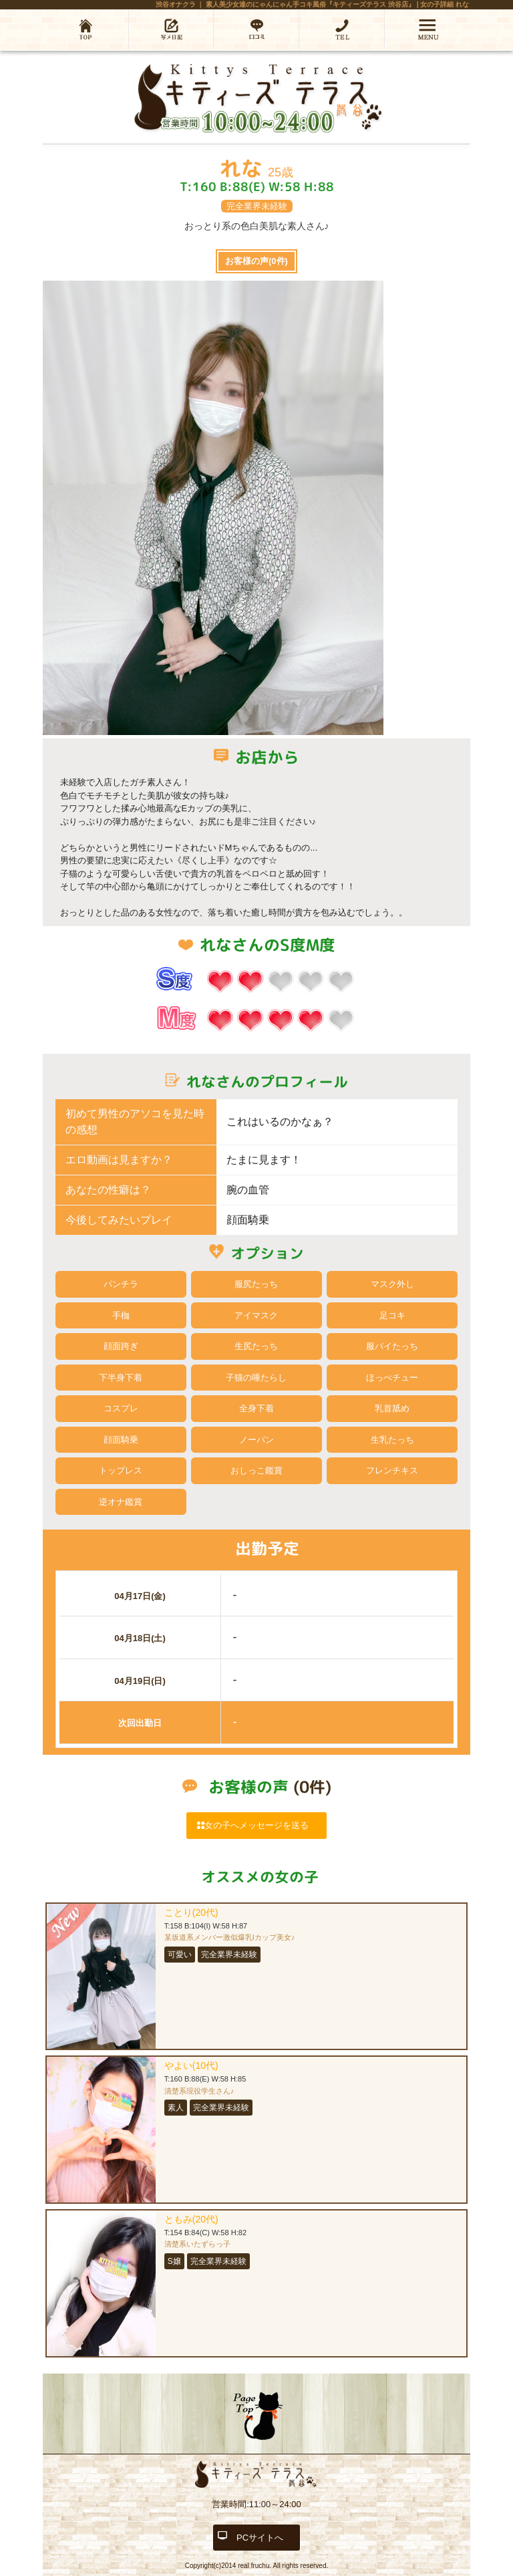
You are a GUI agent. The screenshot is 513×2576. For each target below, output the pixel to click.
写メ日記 (171, 29)
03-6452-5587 (342, 29)
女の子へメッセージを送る (256, 1825)
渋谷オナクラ (176, 4)
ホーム (85, 29)
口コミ (256, 29)
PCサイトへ (259, 2538)
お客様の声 (256, 261)
